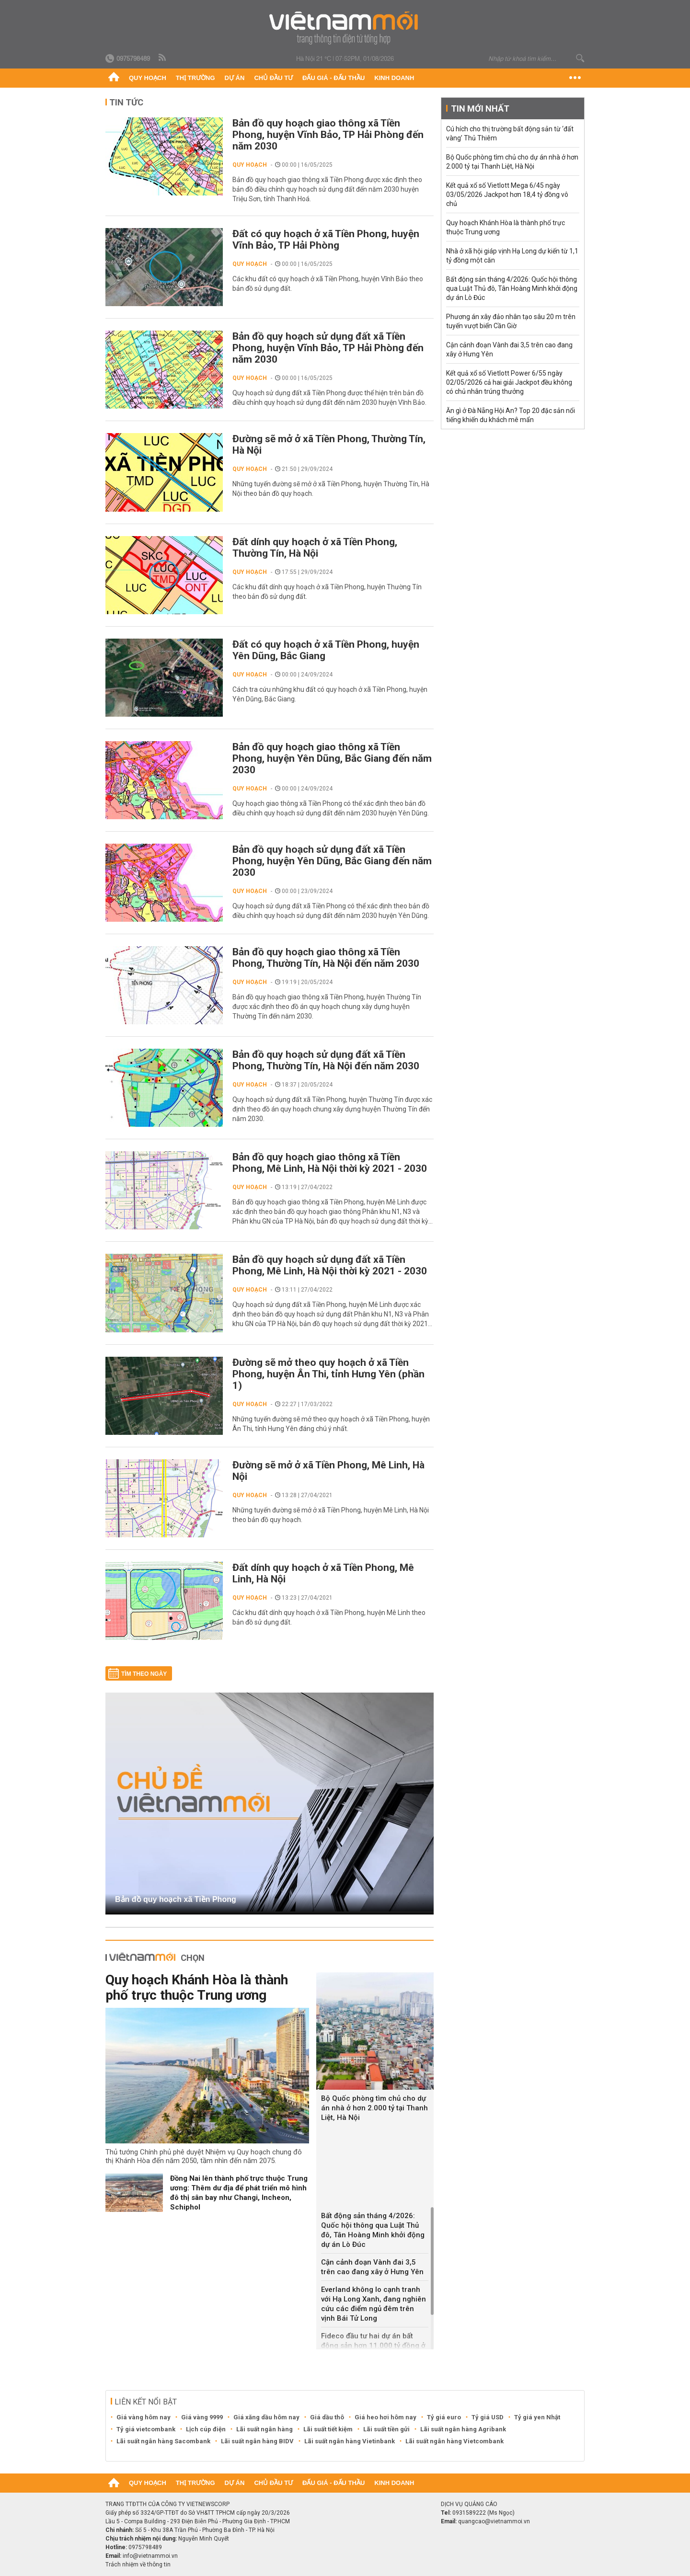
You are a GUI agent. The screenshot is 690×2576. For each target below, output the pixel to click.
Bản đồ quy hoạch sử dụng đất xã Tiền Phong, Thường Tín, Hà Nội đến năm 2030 (325, 1060)
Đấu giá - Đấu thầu (333, 77)
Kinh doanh (394, 77)
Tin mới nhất (480, 108)
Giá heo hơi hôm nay (385, 2417)
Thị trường (195, 77)
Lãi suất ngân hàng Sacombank (163, 2441)
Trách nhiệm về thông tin (138, 2564)
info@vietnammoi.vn (150, 2556)
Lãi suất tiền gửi (386, 2429)
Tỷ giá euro (444, 2417)
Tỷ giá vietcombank (145, 2429)
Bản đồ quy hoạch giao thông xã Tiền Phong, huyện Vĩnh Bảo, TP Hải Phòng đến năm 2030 (328, 134)
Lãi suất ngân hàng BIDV (257, 2441)
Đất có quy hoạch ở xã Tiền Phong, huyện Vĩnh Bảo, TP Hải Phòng (325, 239)
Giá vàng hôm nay (143, 2417)
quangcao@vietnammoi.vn (494, 2521)
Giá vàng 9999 (202, 2417)
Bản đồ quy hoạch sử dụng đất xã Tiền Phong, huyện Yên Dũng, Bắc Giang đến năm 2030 (332, 861)
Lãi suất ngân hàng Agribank (463, 2429)
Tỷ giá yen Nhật (537, 2417)
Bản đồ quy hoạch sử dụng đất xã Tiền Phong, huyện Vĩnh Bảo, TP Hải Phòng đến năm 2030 (328, 348)
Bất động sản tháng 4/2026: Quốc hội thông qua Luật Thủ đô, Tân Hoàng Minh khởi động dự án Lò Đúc (373, 2230)
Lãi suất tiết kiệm (328, 2429)
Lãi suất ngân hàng (264, 2429)
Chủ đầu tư (273, 77)
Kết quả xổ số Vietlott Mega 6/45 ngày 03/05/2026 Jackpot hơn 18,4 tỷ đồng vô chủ (507, 194)
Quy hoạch (147, 77)
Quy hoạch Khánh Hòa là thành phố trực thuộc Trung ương (196, 1987)
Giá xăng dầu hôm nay (266, 2417)
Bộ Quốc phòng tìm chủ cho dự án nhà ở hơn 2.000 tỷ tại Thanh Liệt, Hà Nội (374, 2108)
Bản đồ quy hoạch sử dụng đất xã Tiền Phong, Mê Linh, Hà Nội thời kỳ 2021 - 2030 (329, 1265)
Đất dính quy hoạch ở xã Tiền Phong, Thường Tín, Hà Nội (314, 547)
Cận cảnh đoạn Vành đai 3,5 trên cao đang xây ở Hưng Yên (372, 2267)
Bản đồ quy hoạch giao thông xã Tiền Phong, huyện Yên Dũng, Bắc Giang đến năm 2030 (332, 758)
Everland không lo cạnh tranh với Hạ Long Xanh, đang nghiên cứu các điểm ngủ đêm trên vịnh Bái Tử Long (373, 2304)
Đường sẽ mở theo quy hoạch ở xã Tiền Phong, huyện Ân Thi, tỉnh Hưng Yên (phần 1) (328, 1374)
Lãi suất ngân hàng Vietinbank (349, 2441)
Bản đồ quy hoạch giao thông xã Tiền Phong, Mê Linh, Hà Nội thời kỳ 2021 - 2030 (329, 1162)
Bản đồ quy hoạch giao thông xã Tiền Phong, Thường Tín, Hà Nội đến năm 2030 (325, 957)
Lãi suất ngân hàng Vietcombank (454, 2441)
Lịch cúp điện (206, 2429)
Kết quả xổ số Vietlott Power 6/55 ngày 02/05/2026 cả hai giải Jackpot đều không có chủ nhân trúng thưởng (509, 382)
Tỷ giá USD (488, 2417)
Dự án (235, 77)
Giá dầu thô (327, 2417)
